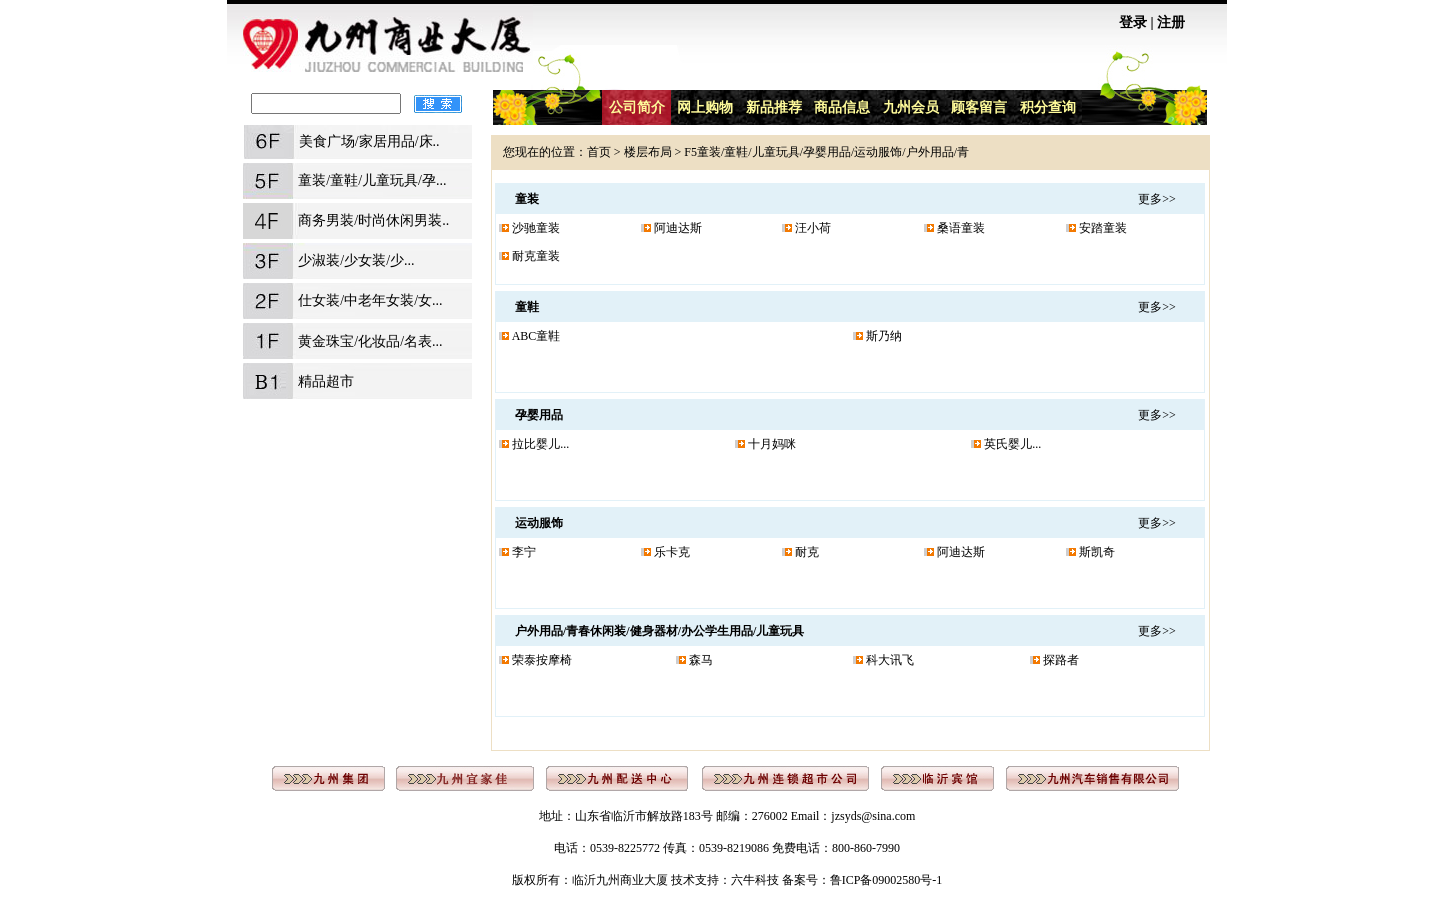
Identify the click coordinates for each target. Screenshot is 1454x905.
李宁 (524, 552)
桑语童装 (961, 228)
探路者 (1061, 660)
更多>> (1157, 199)
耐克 (807, 552)
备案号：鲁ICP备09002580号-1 (862, 880)
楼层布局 (648, 152)
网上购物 (705, 107)
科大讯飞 (890, 660)
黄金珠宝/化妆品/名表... (370, 341)
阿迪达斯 (678, 228)
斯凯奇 (1097, 552)
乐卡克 (672, 552)
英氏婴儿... (1012, 444)
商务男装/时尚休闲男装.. (373, 220)
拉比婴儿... (540, 444)
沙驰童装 (536, 228)
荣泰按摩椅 (542, 660)
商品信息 (842, 107)
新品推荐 (774, 107)
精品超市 (326, 381)
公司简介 (637, 107)
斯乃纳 (884, 336)
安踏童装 (1103, 228)
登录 (1133, 22)
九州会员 (911, 107)
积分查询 (1048, 107)
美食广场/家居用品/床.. (369, 141)
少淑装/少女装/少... (356, 260)
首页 (599, 152)
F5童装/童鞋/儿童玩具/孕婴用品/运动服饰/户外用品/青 (826, 152)
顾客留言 (979, 107)
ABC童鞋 (536, 336)
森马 (701, 660)
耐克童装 (536, 256)
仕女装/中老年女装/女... (370, 300)
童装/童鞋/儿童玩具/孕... (372, 180)
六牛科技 (755, 880)
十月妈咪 (772, 444)
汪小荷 (813, 228)
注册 (1171, 22)
